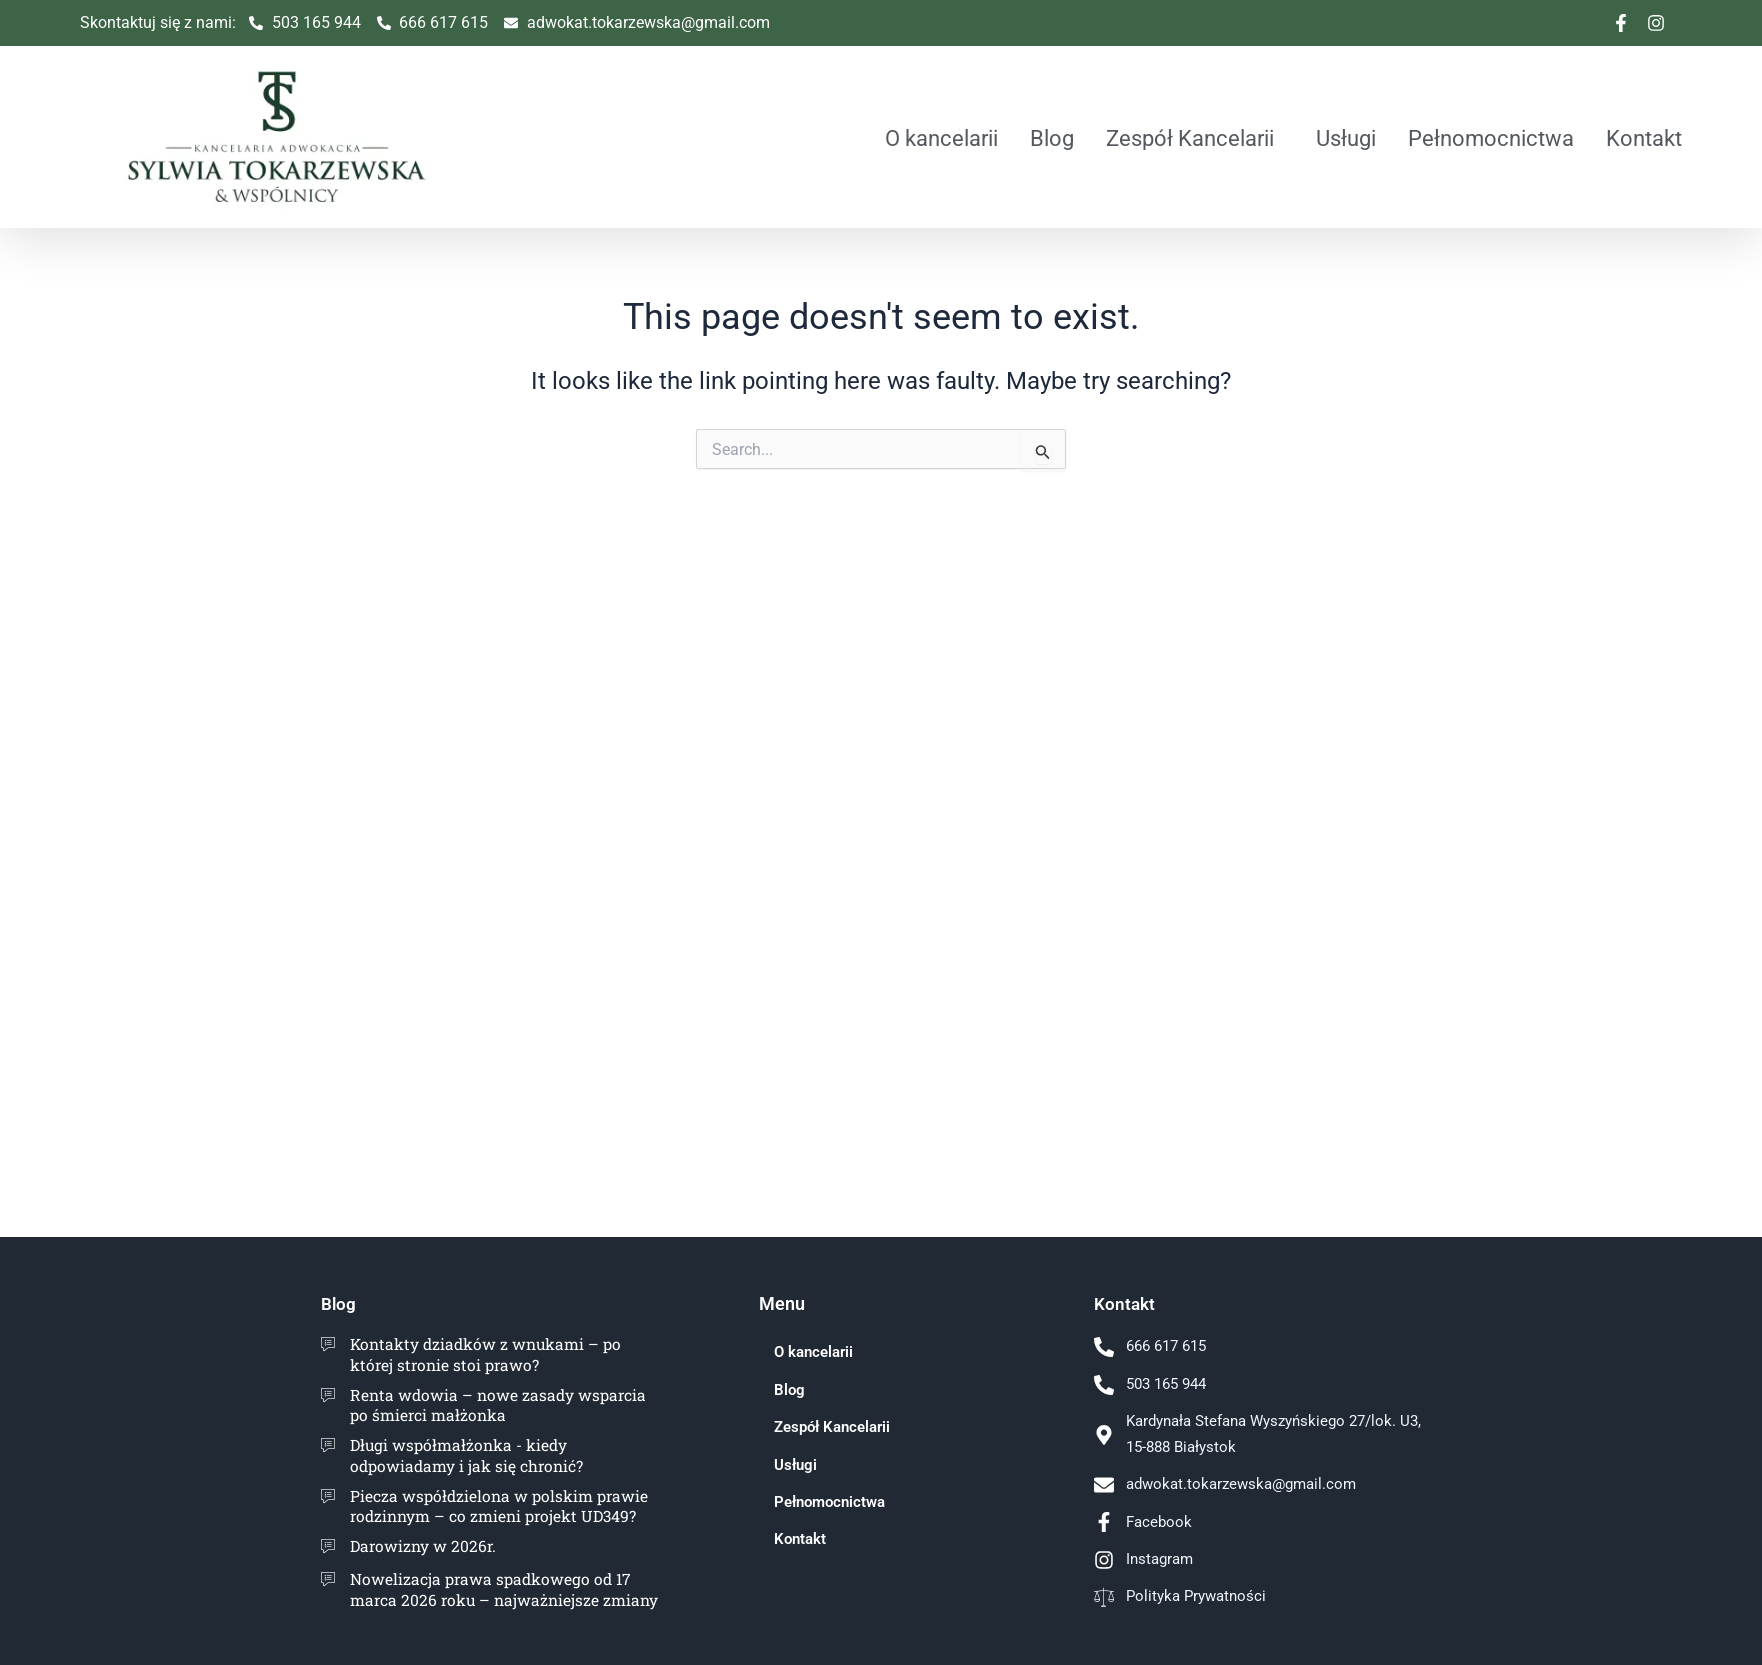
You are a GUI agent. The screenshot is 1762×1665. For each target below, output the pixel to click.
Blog (1052, 138)
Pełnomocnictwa (1491, 138)
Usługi (1346, 138)
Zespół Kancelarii (1190, 138)
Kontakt (1644, 138)
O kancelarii (941, 138)
